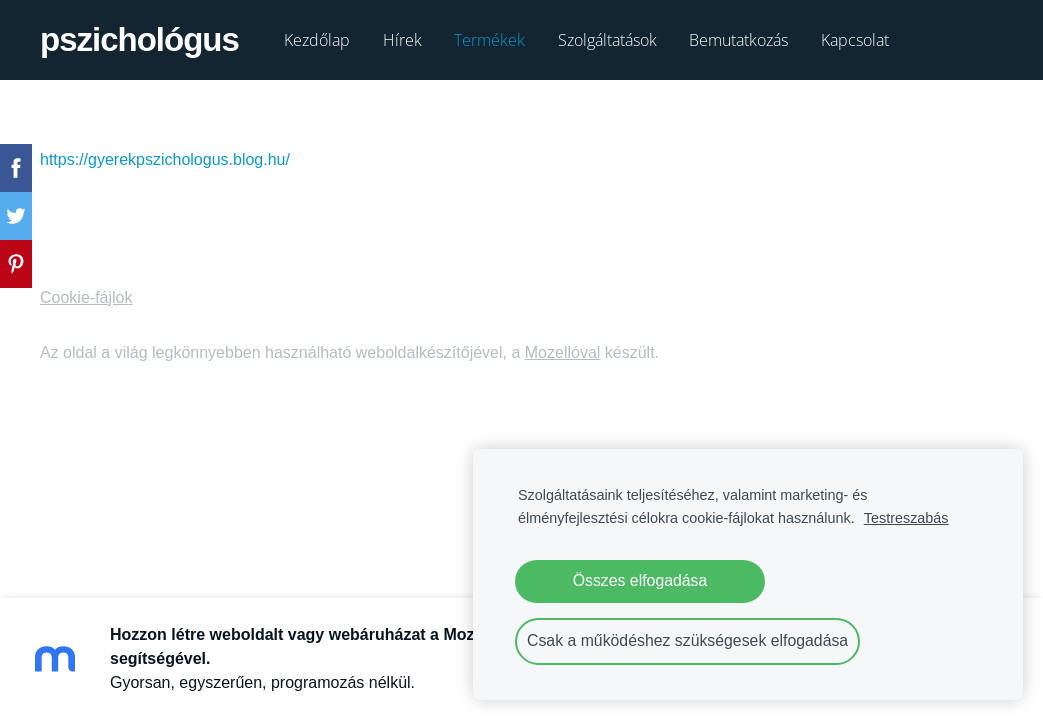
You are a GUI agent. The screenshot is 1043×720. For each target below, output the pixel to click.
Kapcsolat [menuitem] (855, 40)
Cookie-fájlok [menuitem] (86, 297)
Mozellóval (563, 352)
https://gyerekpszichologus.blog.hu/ (165, 159)
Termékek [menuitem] (489, 40)
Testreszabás (906, 518)
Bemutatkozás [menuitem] (738, 40)
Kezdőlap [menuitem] (317, 40)
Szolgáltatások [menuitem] (607, 40)
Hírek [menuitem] (402, 40)
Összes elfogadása (640, 580)
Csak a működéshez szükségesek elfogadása (687, 640)
